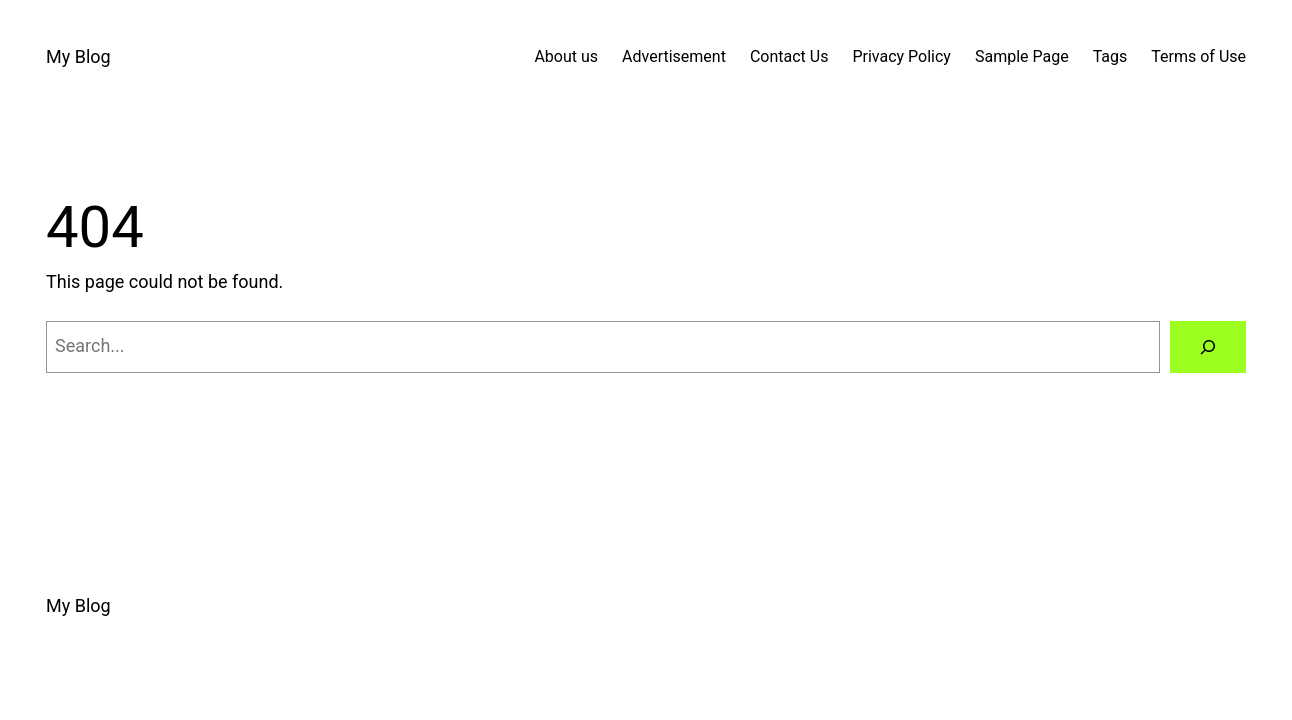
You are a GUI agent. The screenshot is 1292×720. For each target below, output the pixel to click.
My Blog (78, 56)
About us (566, 56)
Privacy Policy (901, 56)
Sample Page (1022, 56)
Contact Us (789, 56)
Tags (1110, 56)
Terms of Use (1198, 56)
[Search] (1208, 347)
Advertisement (674, 56)
